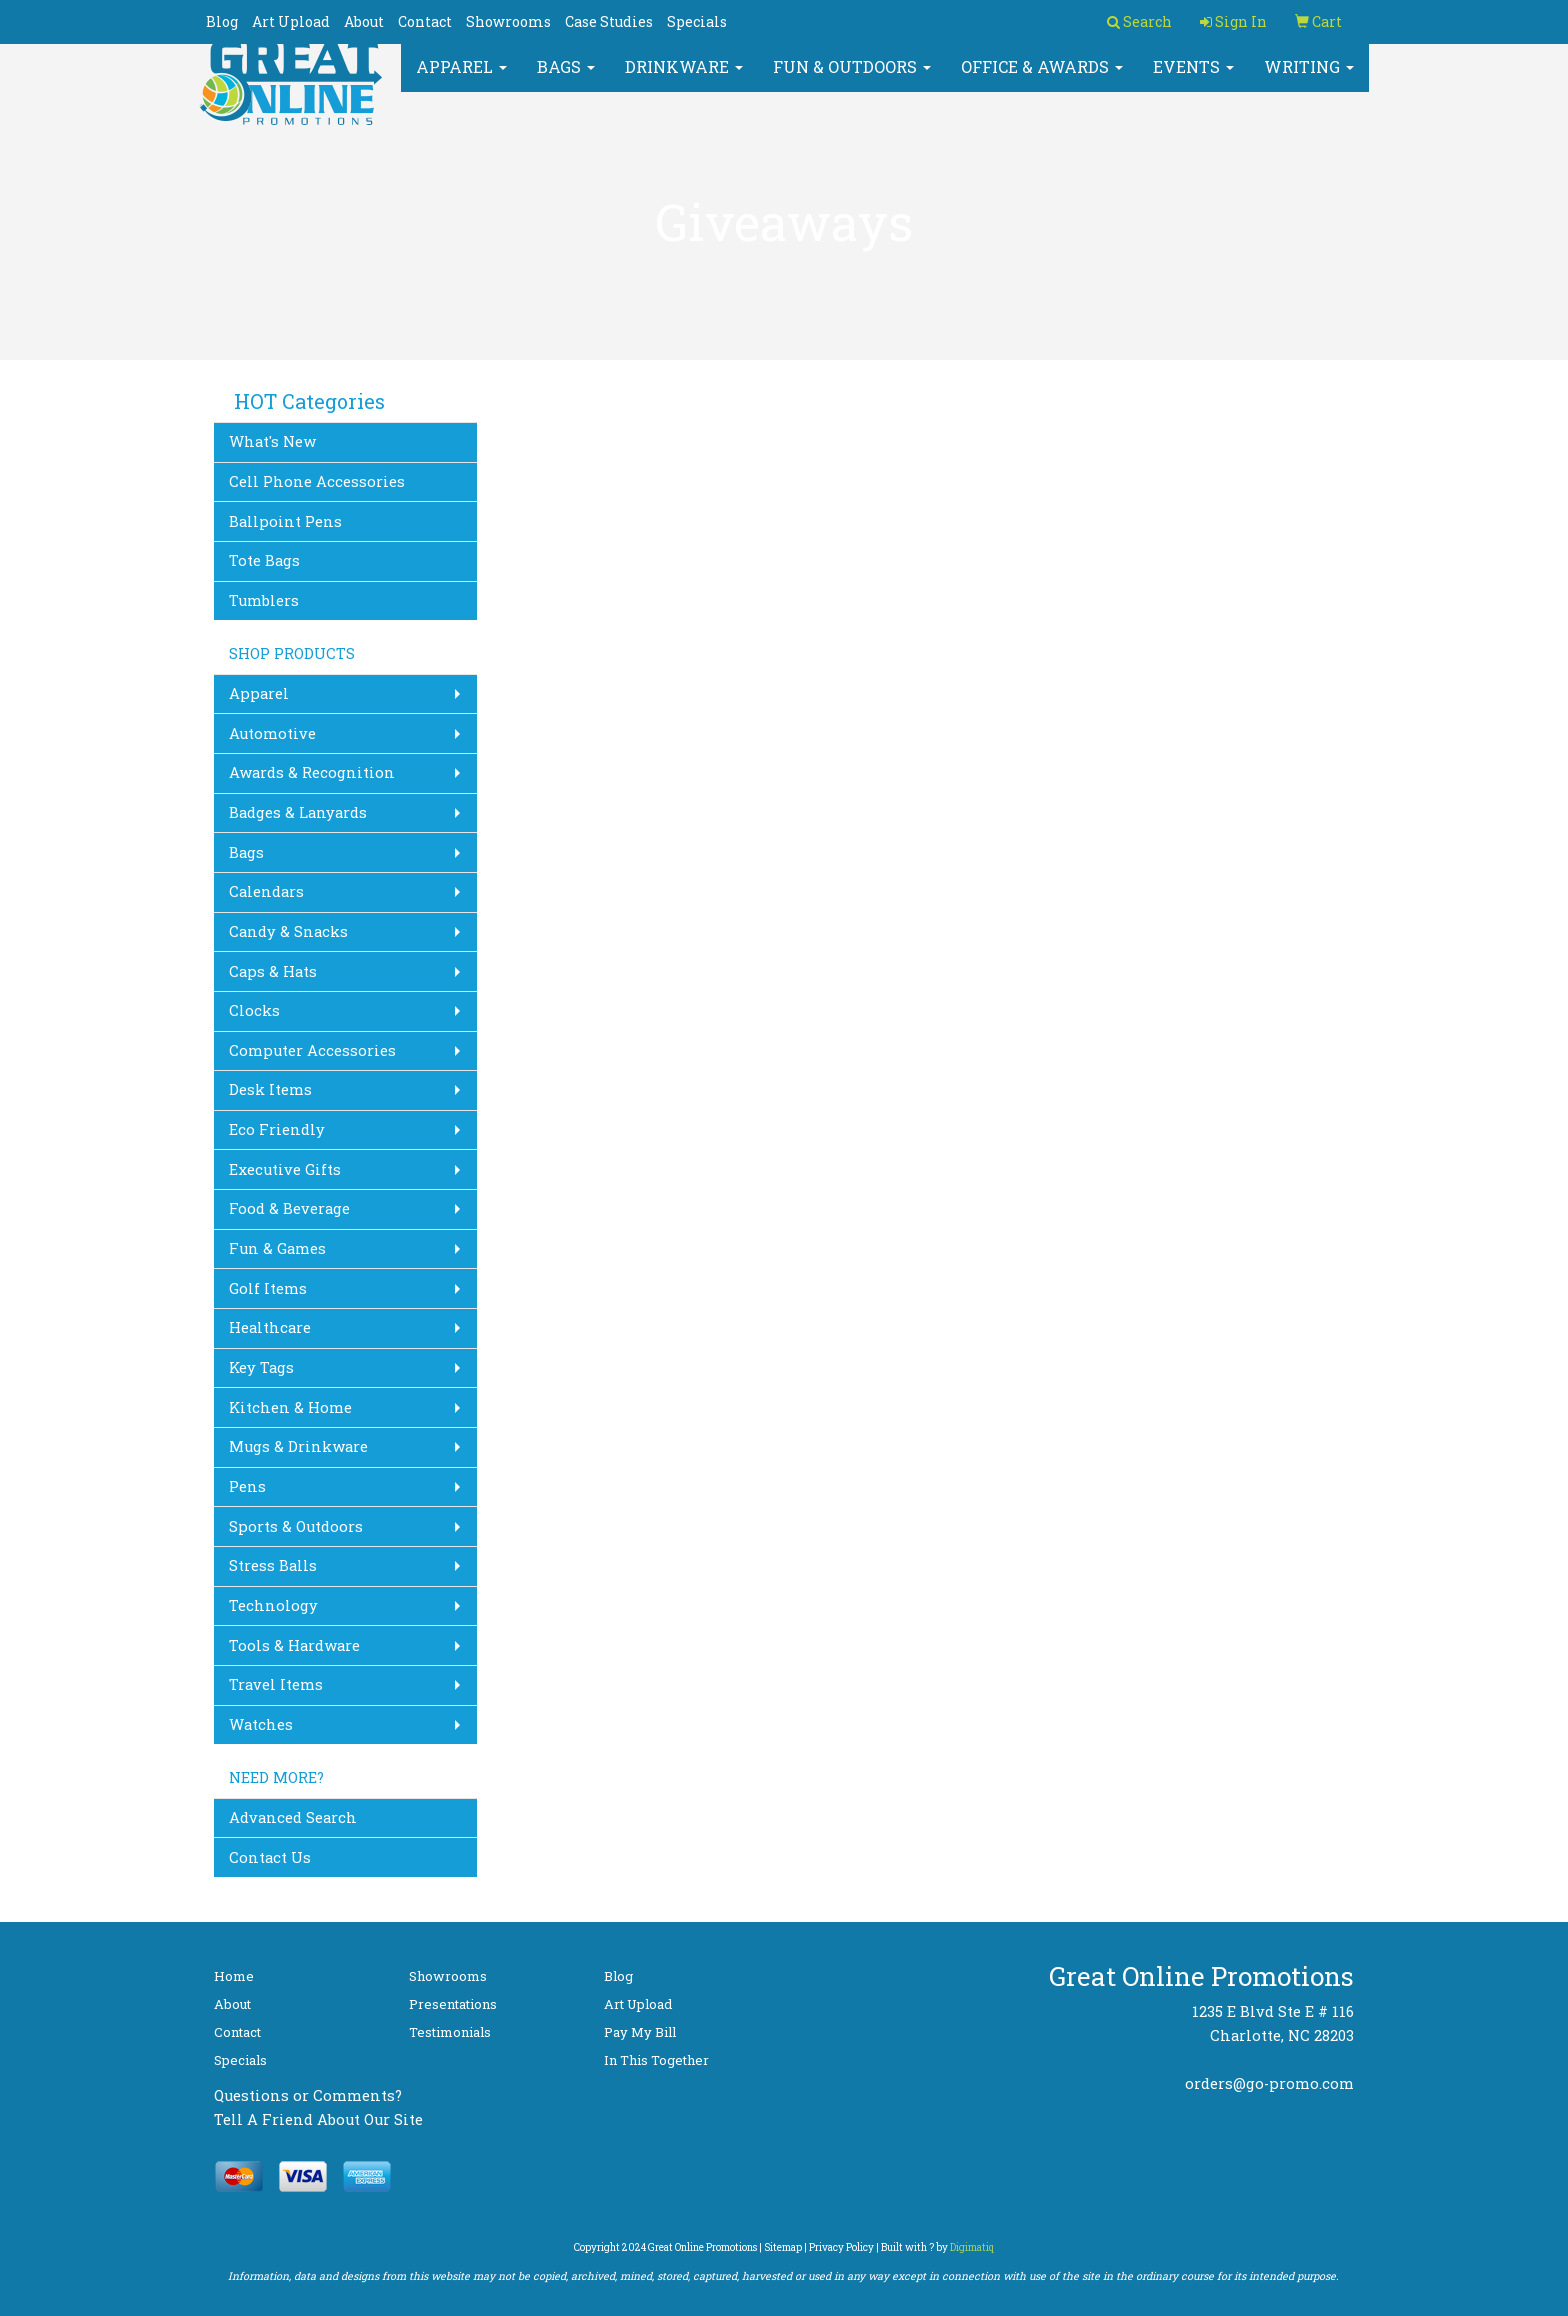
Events (1193, 79)
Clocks (254, 1010)
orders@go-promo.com (1269, 2083)
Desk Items (270, 1089)
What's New (272, 441)
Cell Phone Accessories (317, 481)
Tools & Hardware (294, 1645)
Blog (222, 21)
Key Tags (261, 1367)
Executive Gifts (285, 1169)
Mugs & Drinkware (298, 1446)
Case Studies (609, 21)
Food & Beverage (289, 1208)
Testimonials (450, 2032)
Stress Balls (273, 1565)
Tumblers (264, 600)
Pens (247, 1486)
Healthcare (270, 1327)
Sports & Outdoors (296, 1526)
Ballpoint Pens (285, 521)
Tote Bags (264, 560)
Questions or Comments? (308, 2095)
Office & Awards (1042, 79)
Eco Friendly (277, 1129)
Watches (261, 1724)
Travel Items (276, 1684)
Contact (425, 21)
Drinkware (684, 79)
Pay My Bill (640, 2032)
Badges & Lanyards (298, 812)
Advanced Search (293, 1817)
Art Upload (291, 21)
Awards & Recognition (312, 772)
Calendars (266, 891)
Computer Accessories (312, 1050)
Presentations (453, 2004)
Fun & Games (277, 1248)
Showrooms (508, 21)
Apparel (461, 79)
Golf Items (268, 1288)
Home (234, 1976)
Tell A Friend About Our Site (318, 2119)
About (364, 21)
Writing (1309, 79)
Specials (697, 21)
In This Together (656, 2060)
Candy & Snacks (288, 931)
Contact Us (270, 1857)
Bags (566, 79)
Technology (273, 1605)
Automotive (272, 733)
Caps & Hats (273, 971)
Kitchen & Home (290, 1407)
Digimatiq (972, 2247)
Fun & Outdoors (852, 79)
